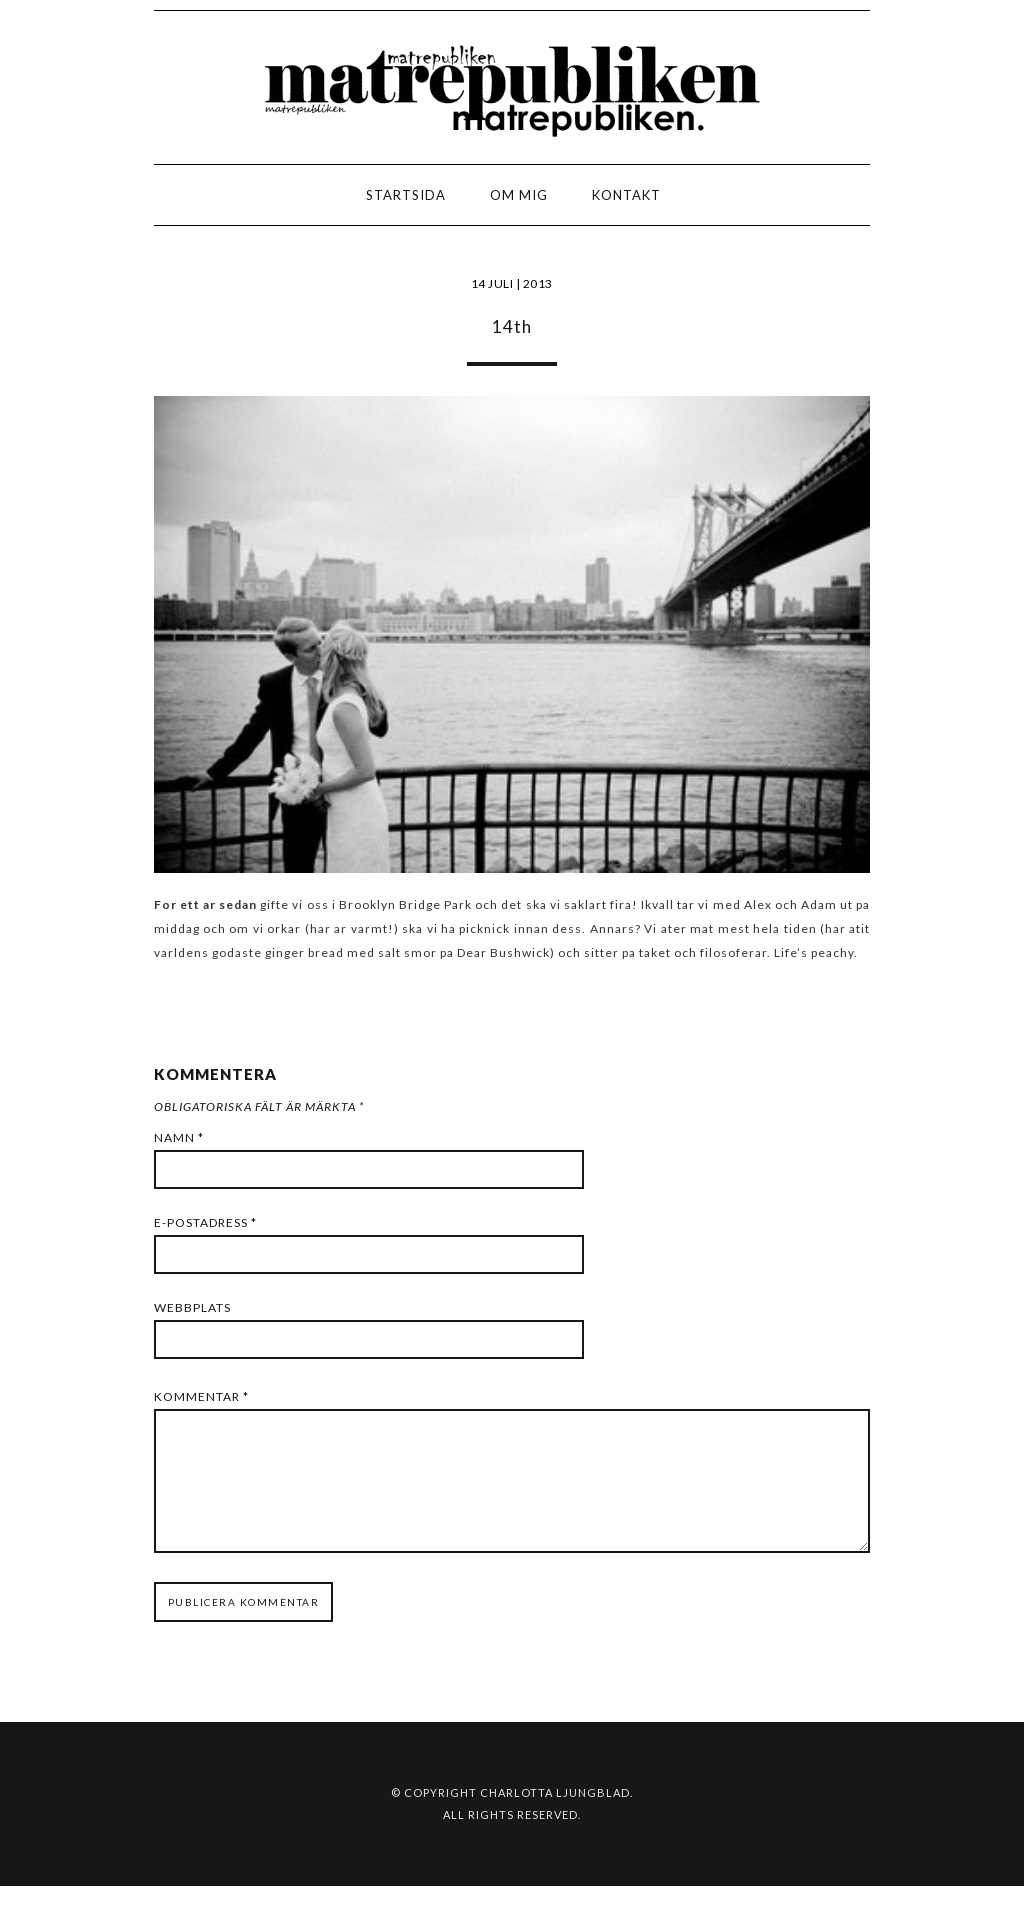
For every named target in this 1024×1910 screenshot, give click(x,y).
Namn (179, 1137)
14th (512, 326)
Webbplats (192, 1307)
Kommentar (201, 1396)
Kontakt (626, 195)
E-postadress (205, 1222)
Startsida (406, 195)
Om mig (519, 195)
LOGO (78, 200)
